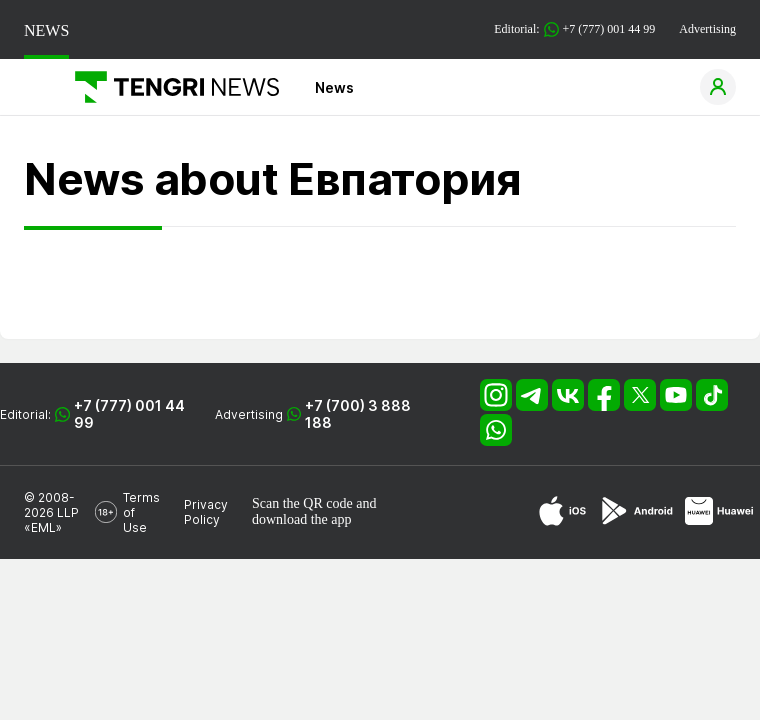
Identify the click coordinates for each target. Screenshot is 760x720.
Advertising (707, 29)
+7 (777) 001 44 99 (129, 414)
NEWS (46, 30)
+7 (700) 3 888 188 (358, 414)
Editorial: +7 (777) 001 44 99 (574, 29)
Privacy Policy (206, 512)
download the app (302, 519)
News (334, 87)
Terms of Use (141, 512)
